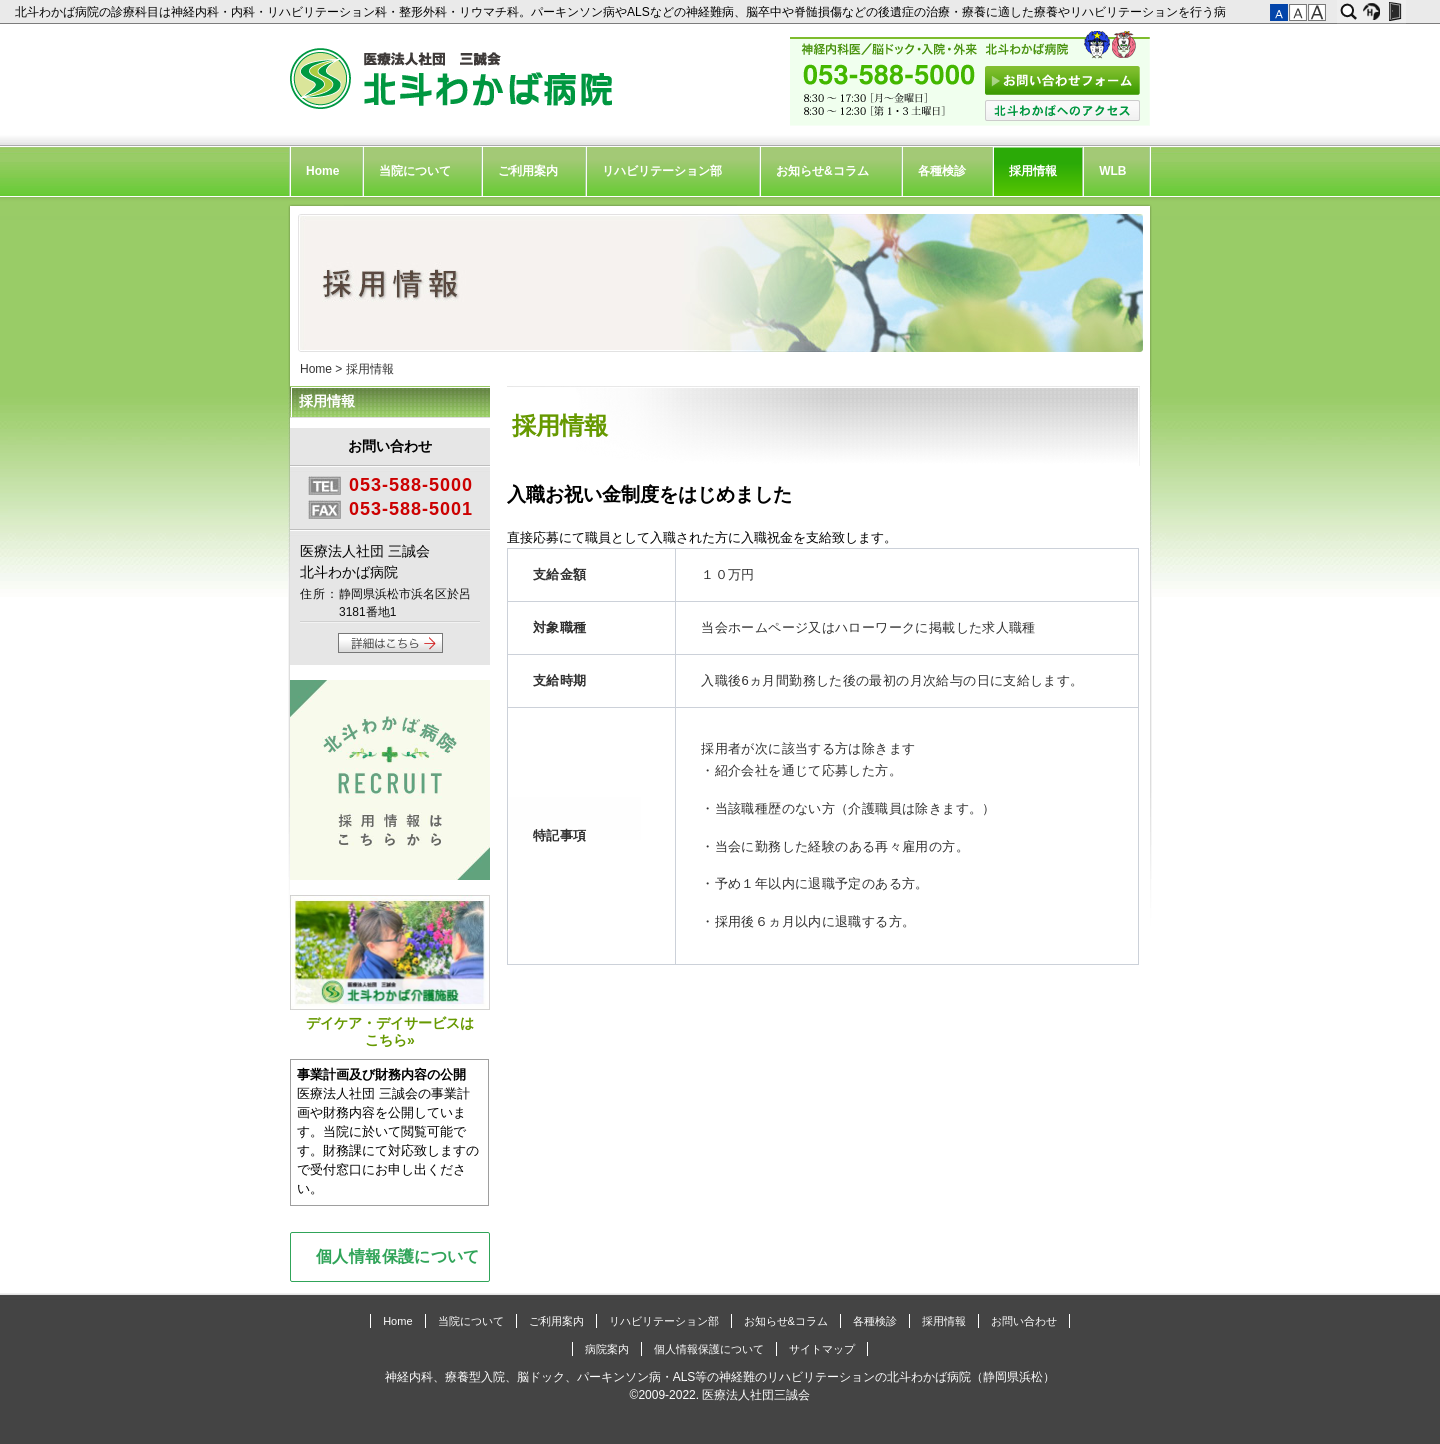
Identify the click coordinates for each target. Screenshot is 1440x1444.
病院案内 (607, 1349)
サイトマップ (822, 1349)
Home (322, 171)
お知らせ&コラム (822, 171)
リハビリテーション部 (662, 171)
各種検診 (942, 171)
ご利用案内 (528, 171)
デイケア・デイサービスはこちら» (390, 971)
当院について (415, 171)
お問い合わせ (1024, 1321)
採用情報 (1033, 171)
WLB (1112, 171)
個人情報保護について (398, 1256)
